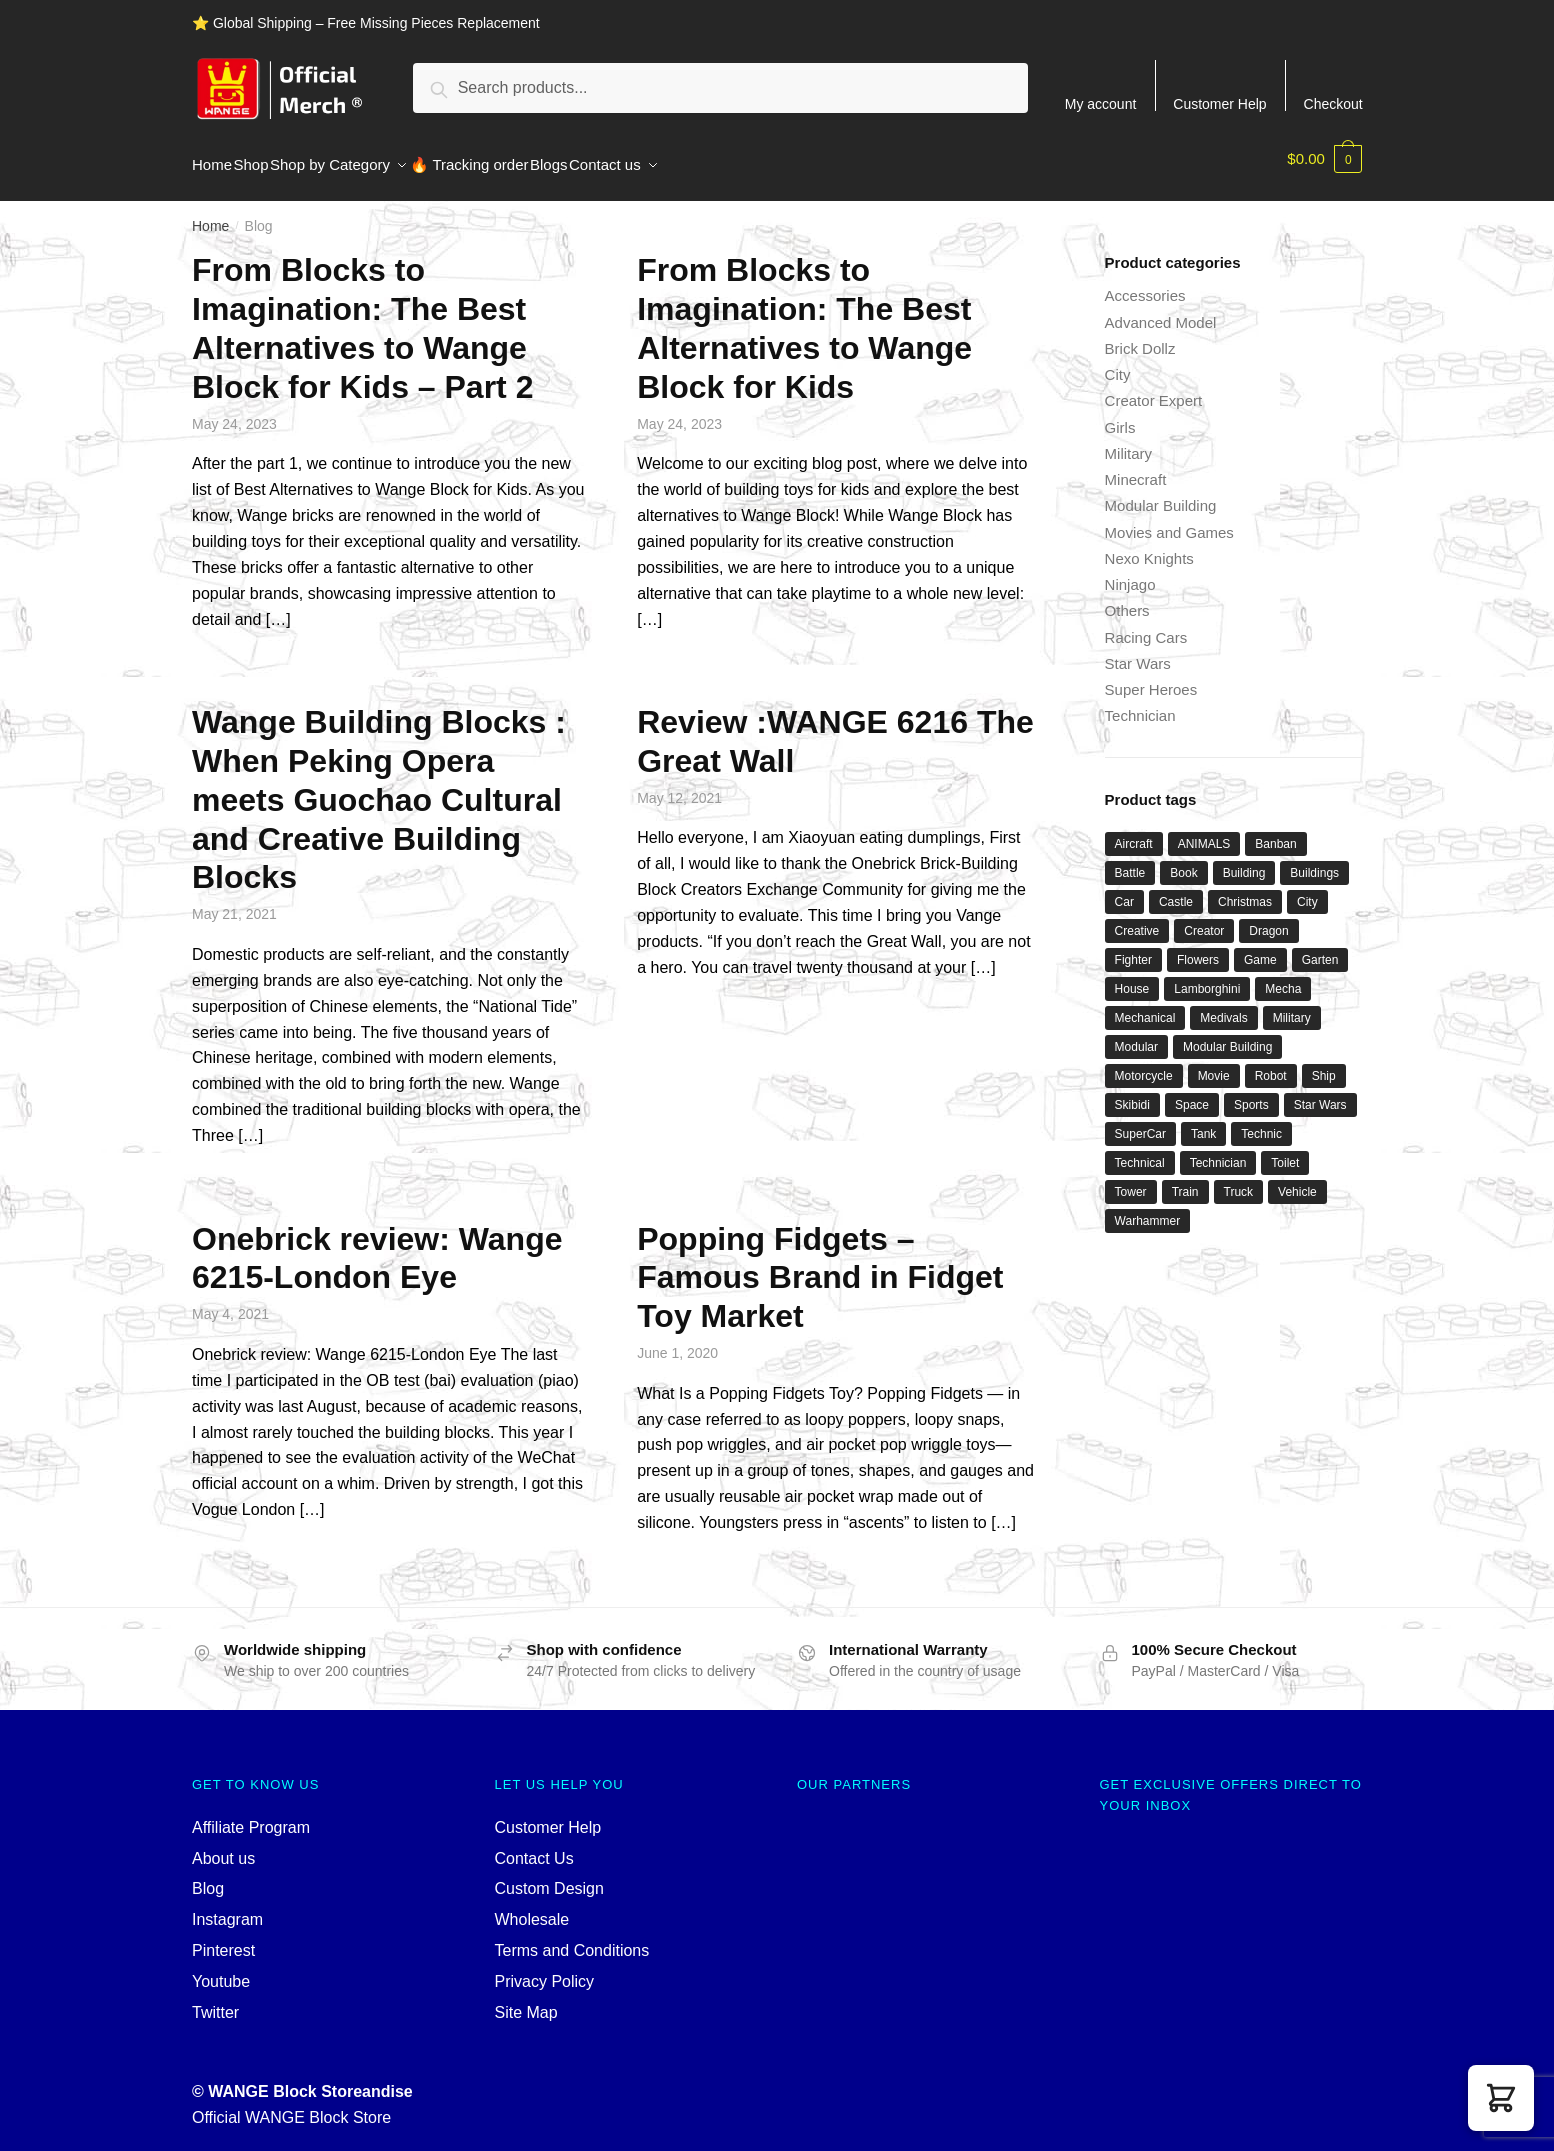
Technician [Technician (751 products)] (1218, 1151)
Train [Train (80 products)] (1185, 1180)
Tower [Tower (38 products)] (1131, 1180)
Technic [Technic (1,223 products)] (1261, 1122)
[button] (1501, 2098)
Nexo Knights (1149, 546)
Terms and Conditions (572, 1938)
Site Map (526, 2000)
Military (1129, 441)
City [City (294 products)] (1307, 890)
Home (210, 214)
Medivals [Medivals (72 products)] (1223, 1006)
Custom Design (549, 1876)
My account (1101, 103)
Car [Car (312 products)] (1124, 890)
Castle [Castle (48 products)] (1176, 890)
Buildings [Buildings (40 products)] (1314, 861)
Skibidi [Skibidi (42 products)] (1132, 1093)
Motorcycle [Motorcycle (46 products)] (1144, 1064)
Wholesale (532, 1907)
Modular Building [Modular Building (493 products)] (1227, 1035)
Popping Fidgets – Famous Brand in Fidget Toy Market (820, 1266)
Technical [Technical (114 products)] (1140, 1151)
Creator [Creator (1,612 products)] (1204, 919)
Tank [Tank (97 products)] (1203, 1122)
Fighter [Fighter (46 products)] (1133, 948)
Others (1127, 598)
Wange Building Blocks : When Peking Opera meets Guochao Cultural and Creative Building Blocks (379, 787)
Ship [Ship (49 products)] (1324, 1064)
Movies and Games (1169, 520)
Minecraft (1136, 467)
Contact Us (534, 1846)
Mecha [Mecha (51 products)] (1283, 977)
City (1118, 362)
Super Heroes (1151, 677)
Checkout (1333, 103)
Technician (1140, 703)
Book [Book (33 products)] (1183, 861)
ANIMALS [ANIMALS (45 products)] (1204, 832)
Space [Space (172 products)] (1192, 1093)
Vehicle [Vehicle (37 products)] (1297, 1180)
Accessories (1145, 283)
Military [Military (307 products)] (1292, 1006)
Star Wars (1138, 651)
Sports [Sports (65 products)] (1251, 1093)
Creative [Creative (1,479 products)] (1137, 919)
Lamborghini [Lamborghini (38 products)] (1207, 977)
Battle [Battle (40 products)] (1130, 861)
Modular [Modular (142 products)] (1136, 1035)
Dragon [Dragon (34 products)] (1268, 919)
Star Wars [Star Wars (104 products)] (1320, 1093)
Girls (1120, 415)
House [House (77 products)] (1132, 977)
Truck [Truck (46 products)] (1239, 1180)
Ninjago (1130, 572)
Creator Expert (1154, 388)
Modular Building (1161, 493)
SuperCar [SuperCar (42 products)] (1140, 1122)
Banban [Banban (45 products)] (1275, 832)
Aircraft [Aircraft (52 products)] (1134, 832)
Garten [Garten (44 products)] (1320, 948)
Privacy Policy (545, 1969)
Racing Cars (1146, 625)
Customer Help (1219, 103)
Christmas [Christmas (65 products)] (1245, 890)
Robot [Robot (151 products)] (1271, 1064)
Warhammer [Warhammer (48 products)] (1148, 1209)
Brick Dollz (1140, 336)
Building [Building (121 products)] (1244, 861)
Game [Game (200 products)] (1260, 948)
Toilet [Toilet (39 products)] (1285, 1151)
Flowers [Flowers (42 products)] (1198, 948)
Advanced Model (1161, 310)
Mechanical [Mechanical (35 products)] (1145, 1006)
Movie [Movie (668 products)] (1214, 1064)
